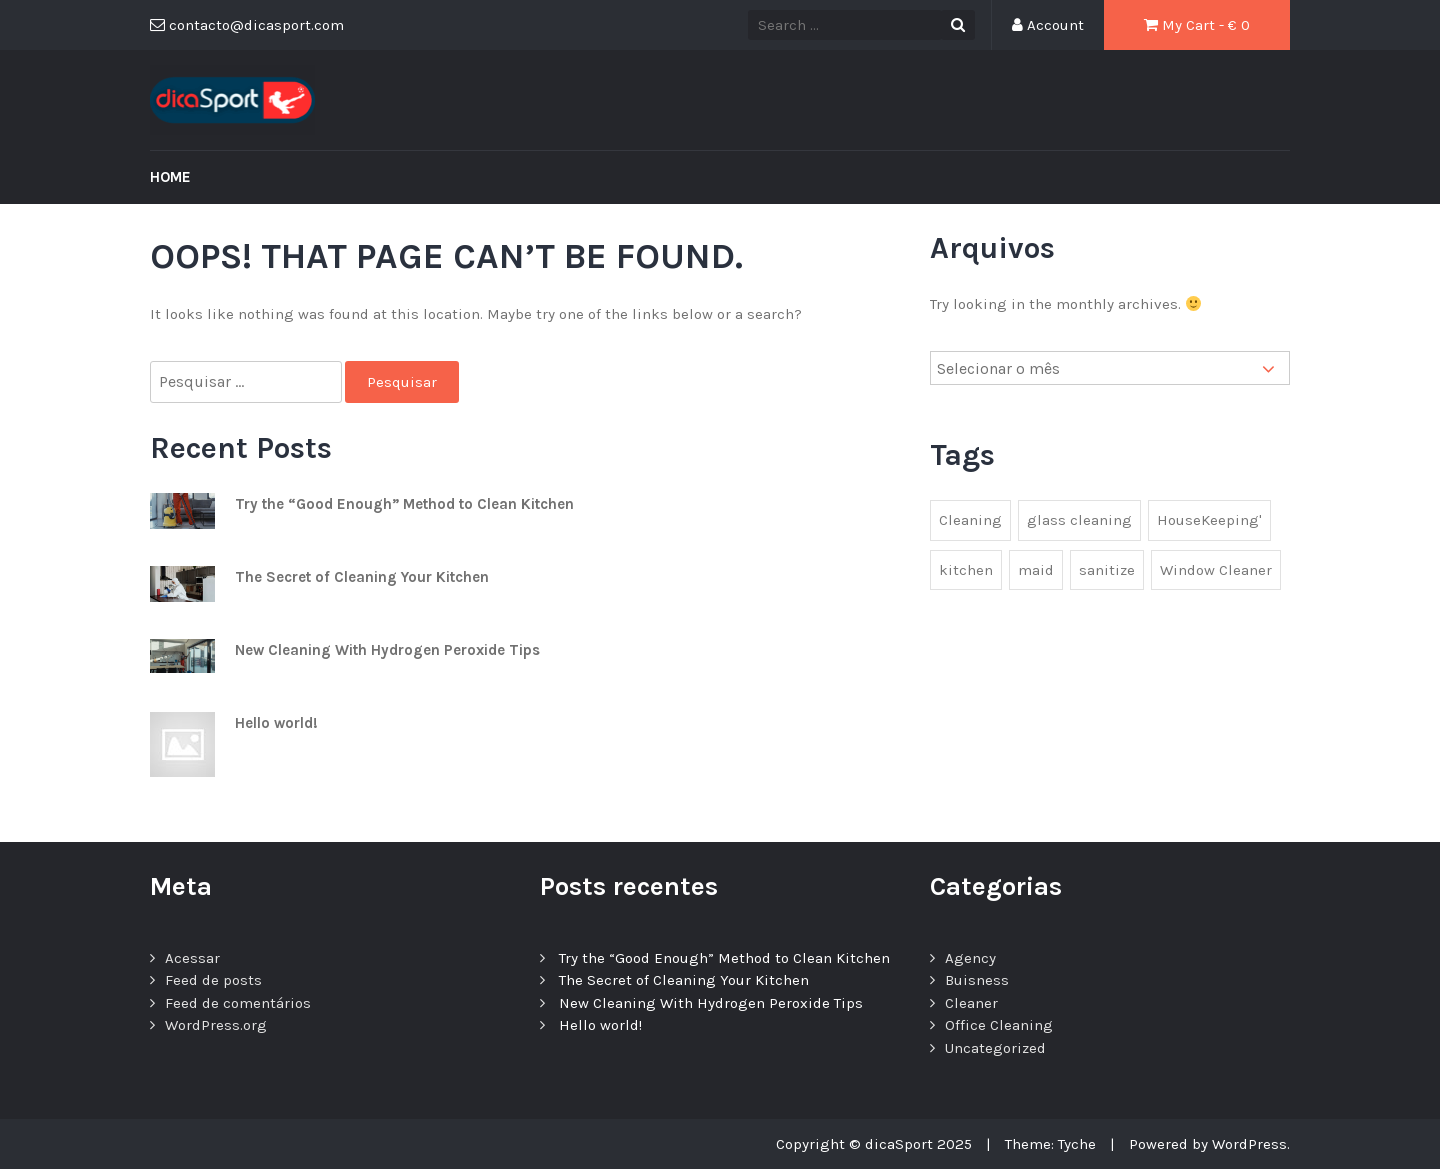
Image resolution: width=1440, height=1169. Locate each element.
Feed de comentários (238, 1003)
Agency (970, 958)
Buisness (977, 980)
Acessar (192, 958)
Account (1048, 25)
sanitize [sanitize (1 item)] (1107, 570)
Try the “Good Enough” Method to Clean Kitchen (404, 504)
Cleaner (971, 1003)
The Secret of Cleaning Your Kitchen (362, 577)
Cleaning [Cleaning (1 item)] (970, 520)
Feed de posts (213, 980)
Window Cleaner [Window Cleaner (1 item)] (1216, 570)
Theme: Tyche (1050, 1144)
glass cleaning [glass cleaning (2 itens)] (1079, 520)
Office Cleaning (999, 1025)
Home (170, 177)
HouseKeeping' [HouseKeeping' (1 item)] (1209, 520)
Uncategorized (995, 1048)
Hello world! (276, 723)
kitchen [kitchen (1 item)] (966, 570)
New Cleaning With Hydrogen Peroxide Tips (387, 650)
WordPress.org (216, 1025)
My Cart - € (1197, 25)
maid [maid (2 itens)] (1036, 570)
